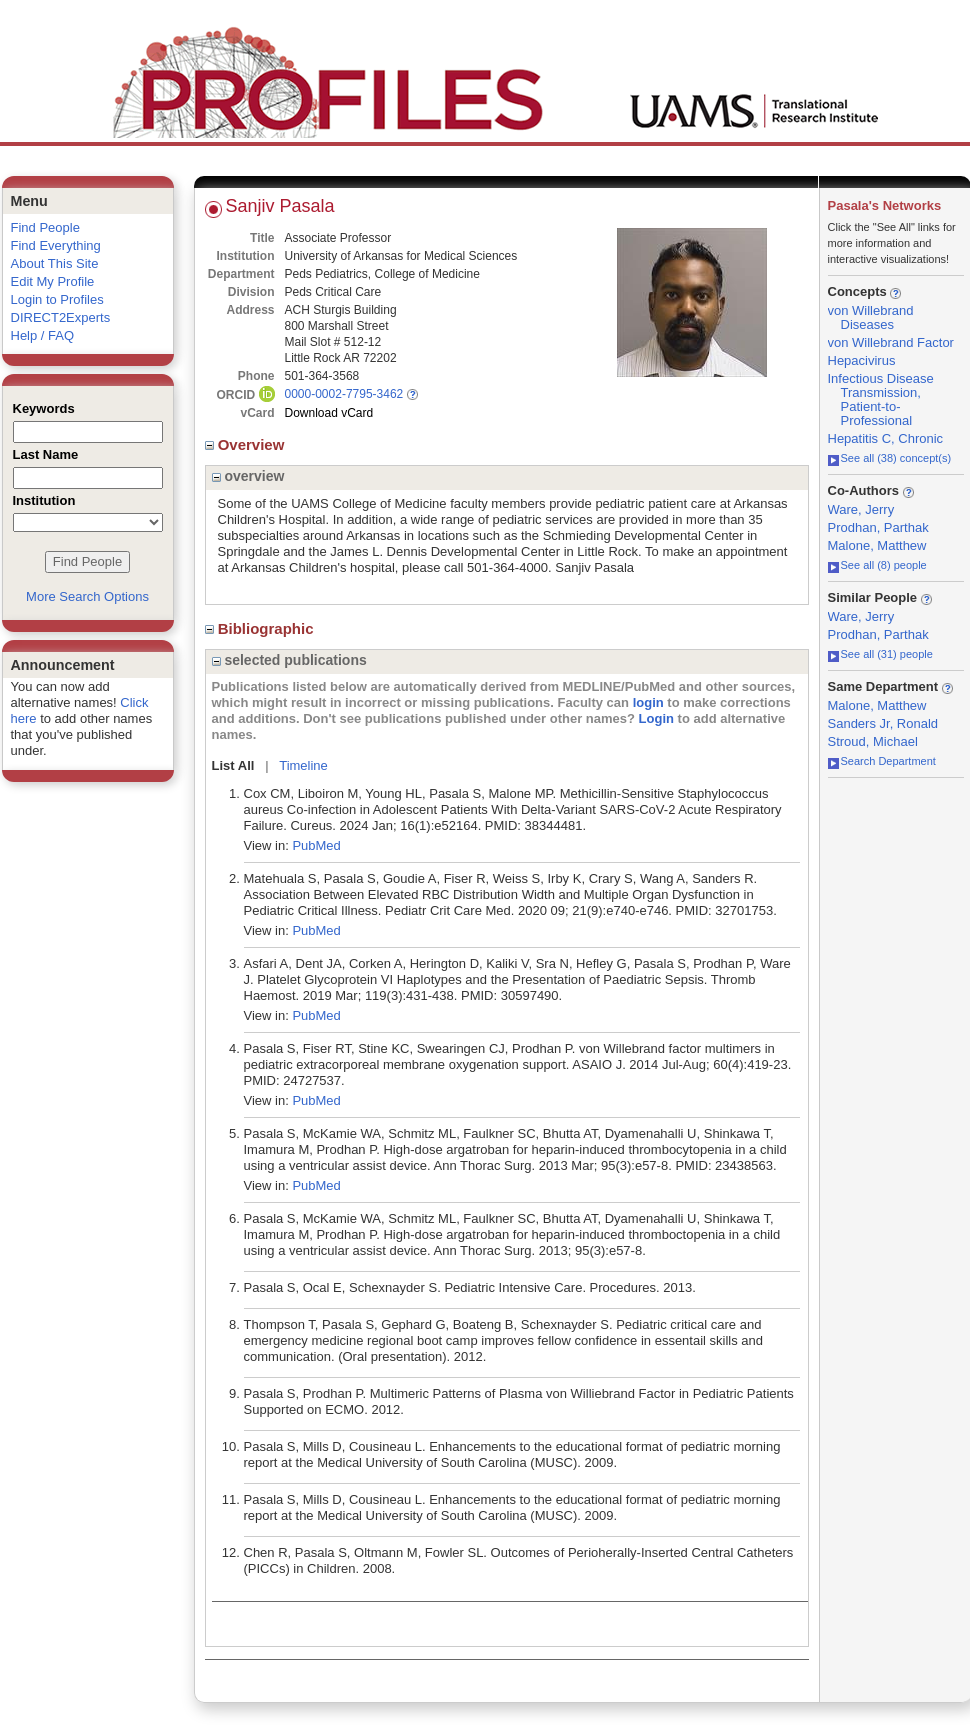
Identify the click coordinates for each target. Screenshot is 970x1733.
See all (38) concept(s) (890, 458)
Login (656, 718)
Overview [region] (247, 444)
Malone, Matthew (877, 545)
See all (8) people (877, 565)
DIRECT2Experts (61, 317)
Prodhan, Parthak (878, 527)
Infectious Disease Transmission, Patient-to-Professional (881, 399)
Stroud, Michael (873, 741)
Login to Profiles (57, 299)
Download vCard (329, 413)
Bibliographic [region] (261, 628)
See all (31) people (880, 654)
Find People (45, 227)
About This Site (55, 263)
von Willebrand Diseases (871, 317)
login (648, 702)
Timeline (303, 765)
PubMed (316, 845)
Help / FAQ (43, 335)
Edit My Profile (53, 281)
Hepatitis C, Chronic (886, 438)
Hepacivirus (862, 360)
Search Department (882, 761)
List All (233, 765)
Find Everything (56, 245)
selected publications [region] (289, 660)
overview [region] (248, 476)
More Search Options (87, 596)
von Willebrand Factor (891, 342)
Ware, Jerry (861, 509)
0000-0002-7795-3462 (344, 394)
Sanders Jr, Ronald (883, 723)
